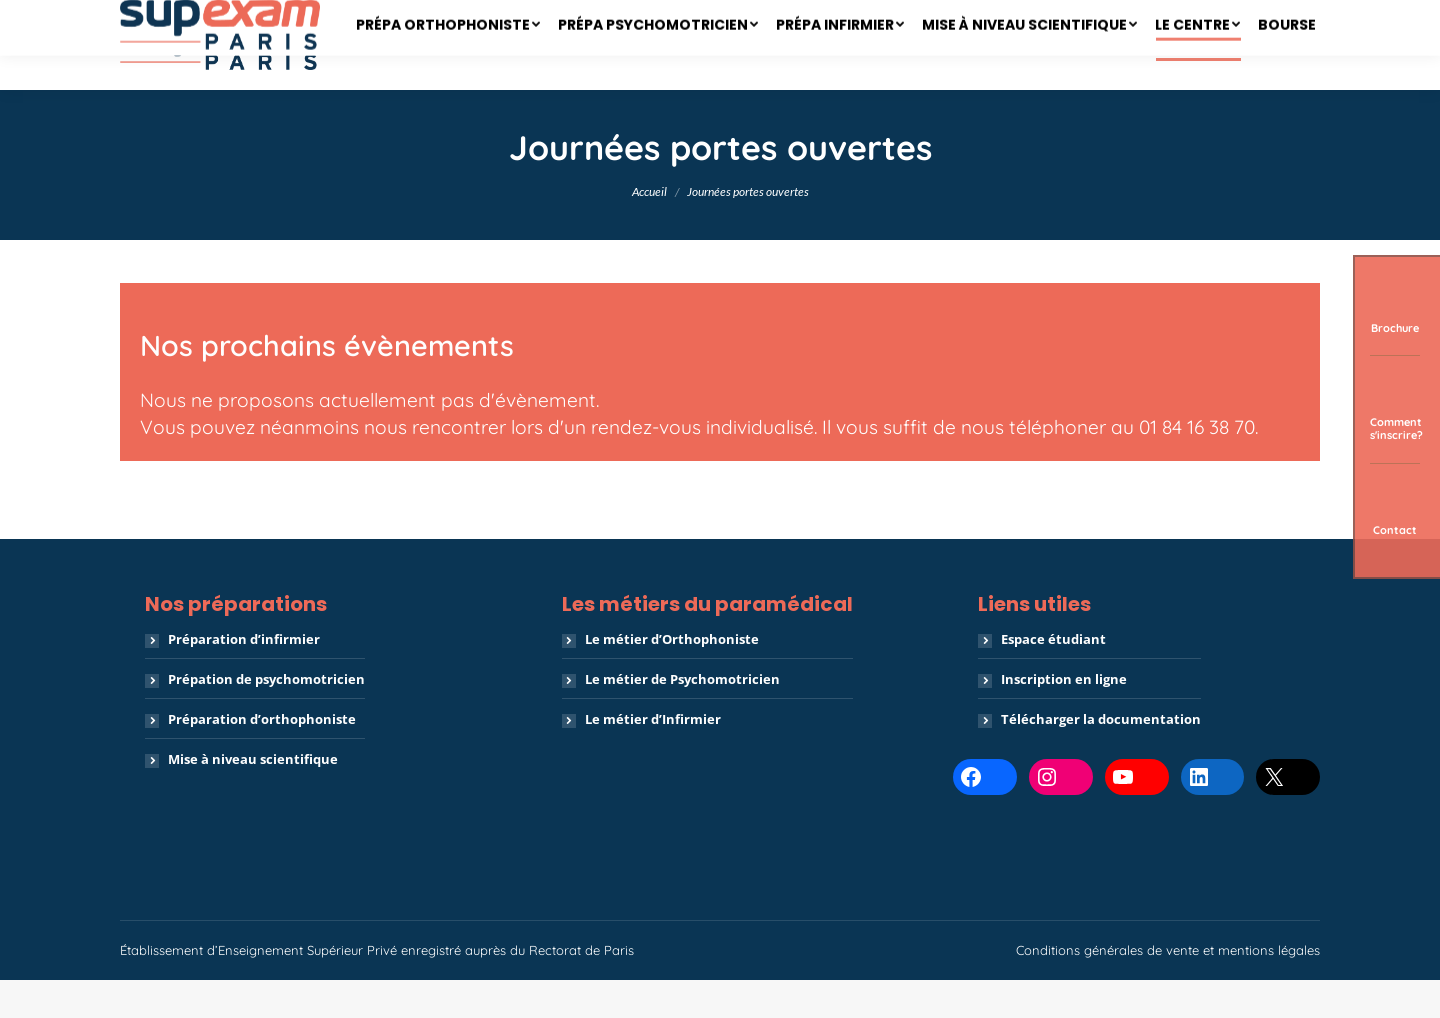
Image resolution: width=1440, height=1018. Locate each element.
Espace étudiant (1053, 677)
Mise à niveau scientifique (253, 797)
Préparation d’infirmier (244, 677)
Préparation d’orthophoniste (262, 757)
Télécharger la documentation (1101, 757)
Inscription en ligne (1064, 717)
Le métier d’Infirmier (653, 757)
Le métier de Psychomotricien (682, 717)
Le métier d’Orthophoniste (672, 677)
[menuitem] (448, 83)
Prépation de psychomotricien (266, 717)
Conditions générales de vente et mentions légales (1168, 988)
